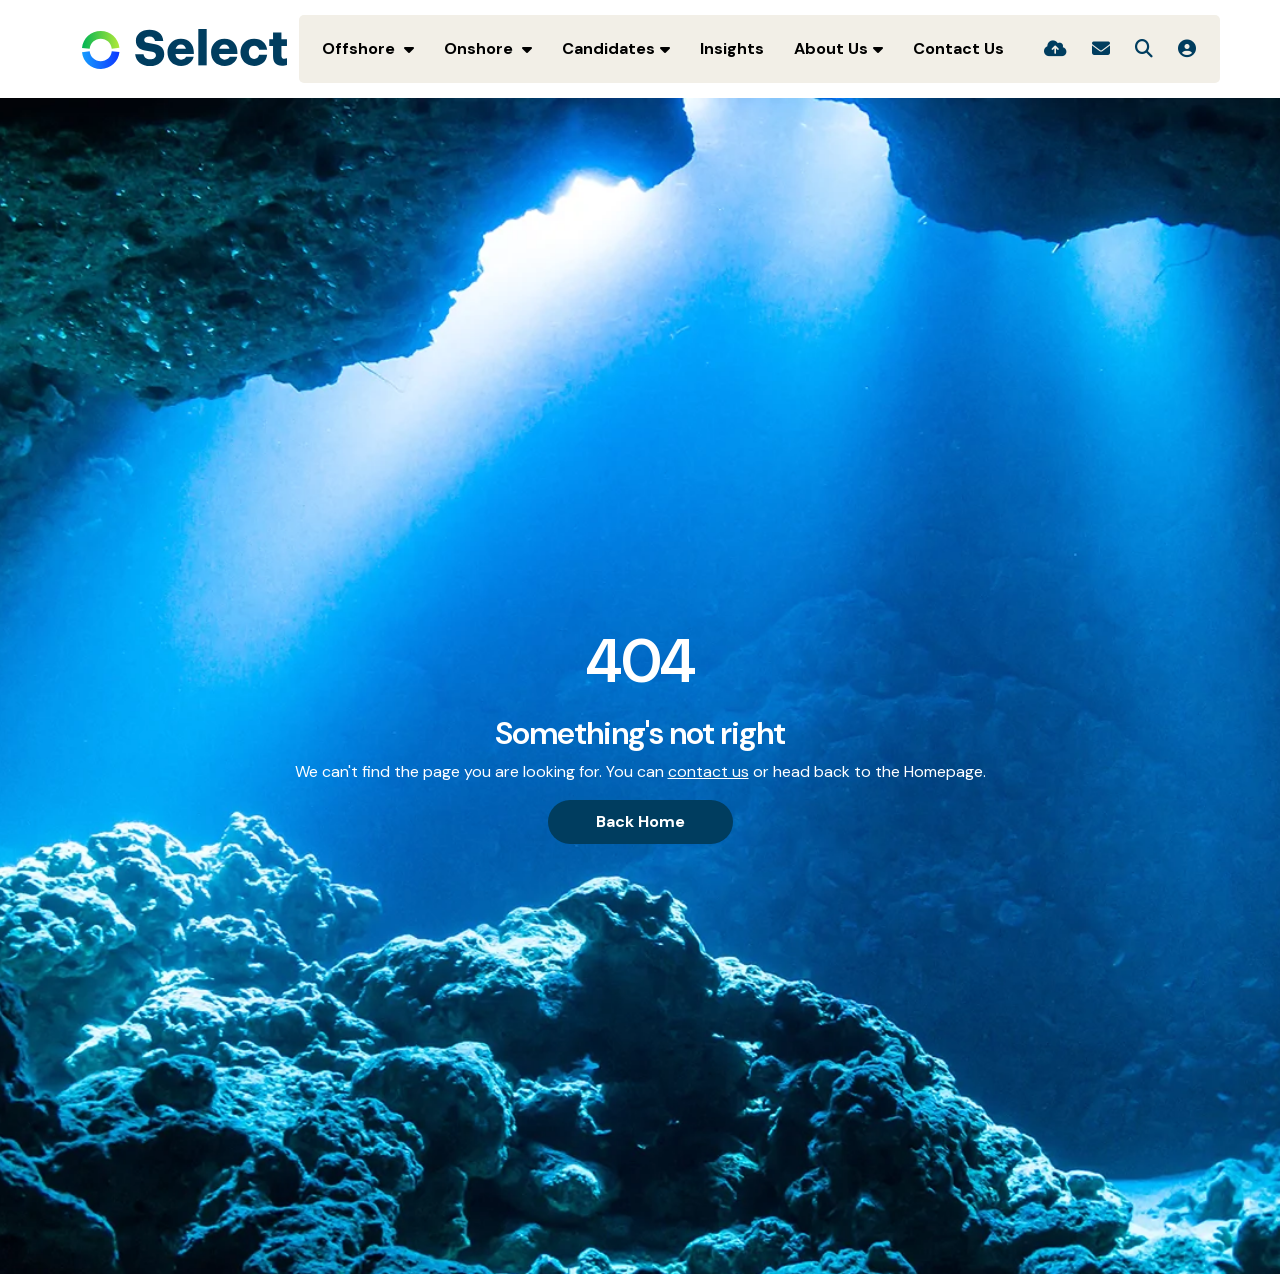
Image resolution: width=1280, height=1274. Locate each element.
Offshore (360, 48)
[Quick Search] (1144, 49)
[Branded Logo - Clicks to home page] (184, 49)
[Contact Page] (1101, 49)
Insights (732, 48)
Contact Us (958, 48)
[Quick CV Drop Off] (1055, 49)
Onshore (480, 48)
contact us (708, 771)
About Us (831, 48)
